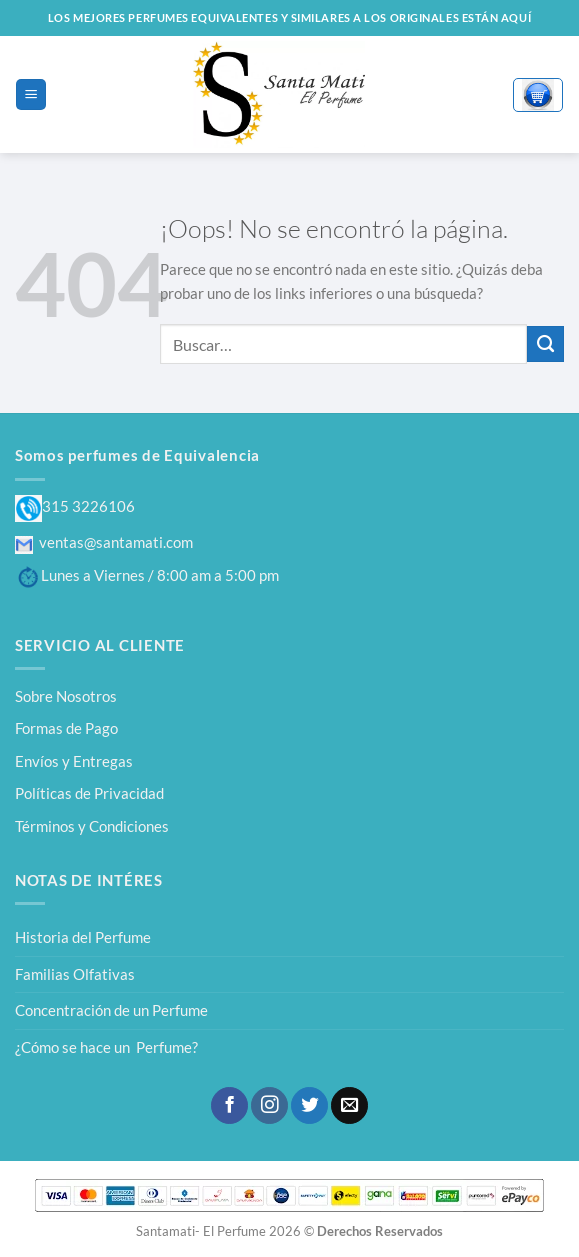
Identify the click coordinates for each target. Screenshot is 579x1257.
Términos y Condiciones (92, 826)
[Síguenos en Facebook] (229, 1105)
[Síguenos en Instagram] (269, 1105)
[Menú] (30, 94)
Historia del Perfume (83, 937)
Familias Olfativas (75, 974)
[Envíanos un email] (349, 1105)
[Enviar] (545, 344)
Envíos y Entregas (74, 761)
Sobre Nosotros (66, 696)
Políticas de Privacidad (89, 793)
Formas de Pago (66, 728)
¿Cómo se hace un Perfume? (106, 1047)
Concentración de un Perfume (111, 1010)
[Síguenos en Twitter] (309, 1105)
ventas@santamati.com (104, 542)
